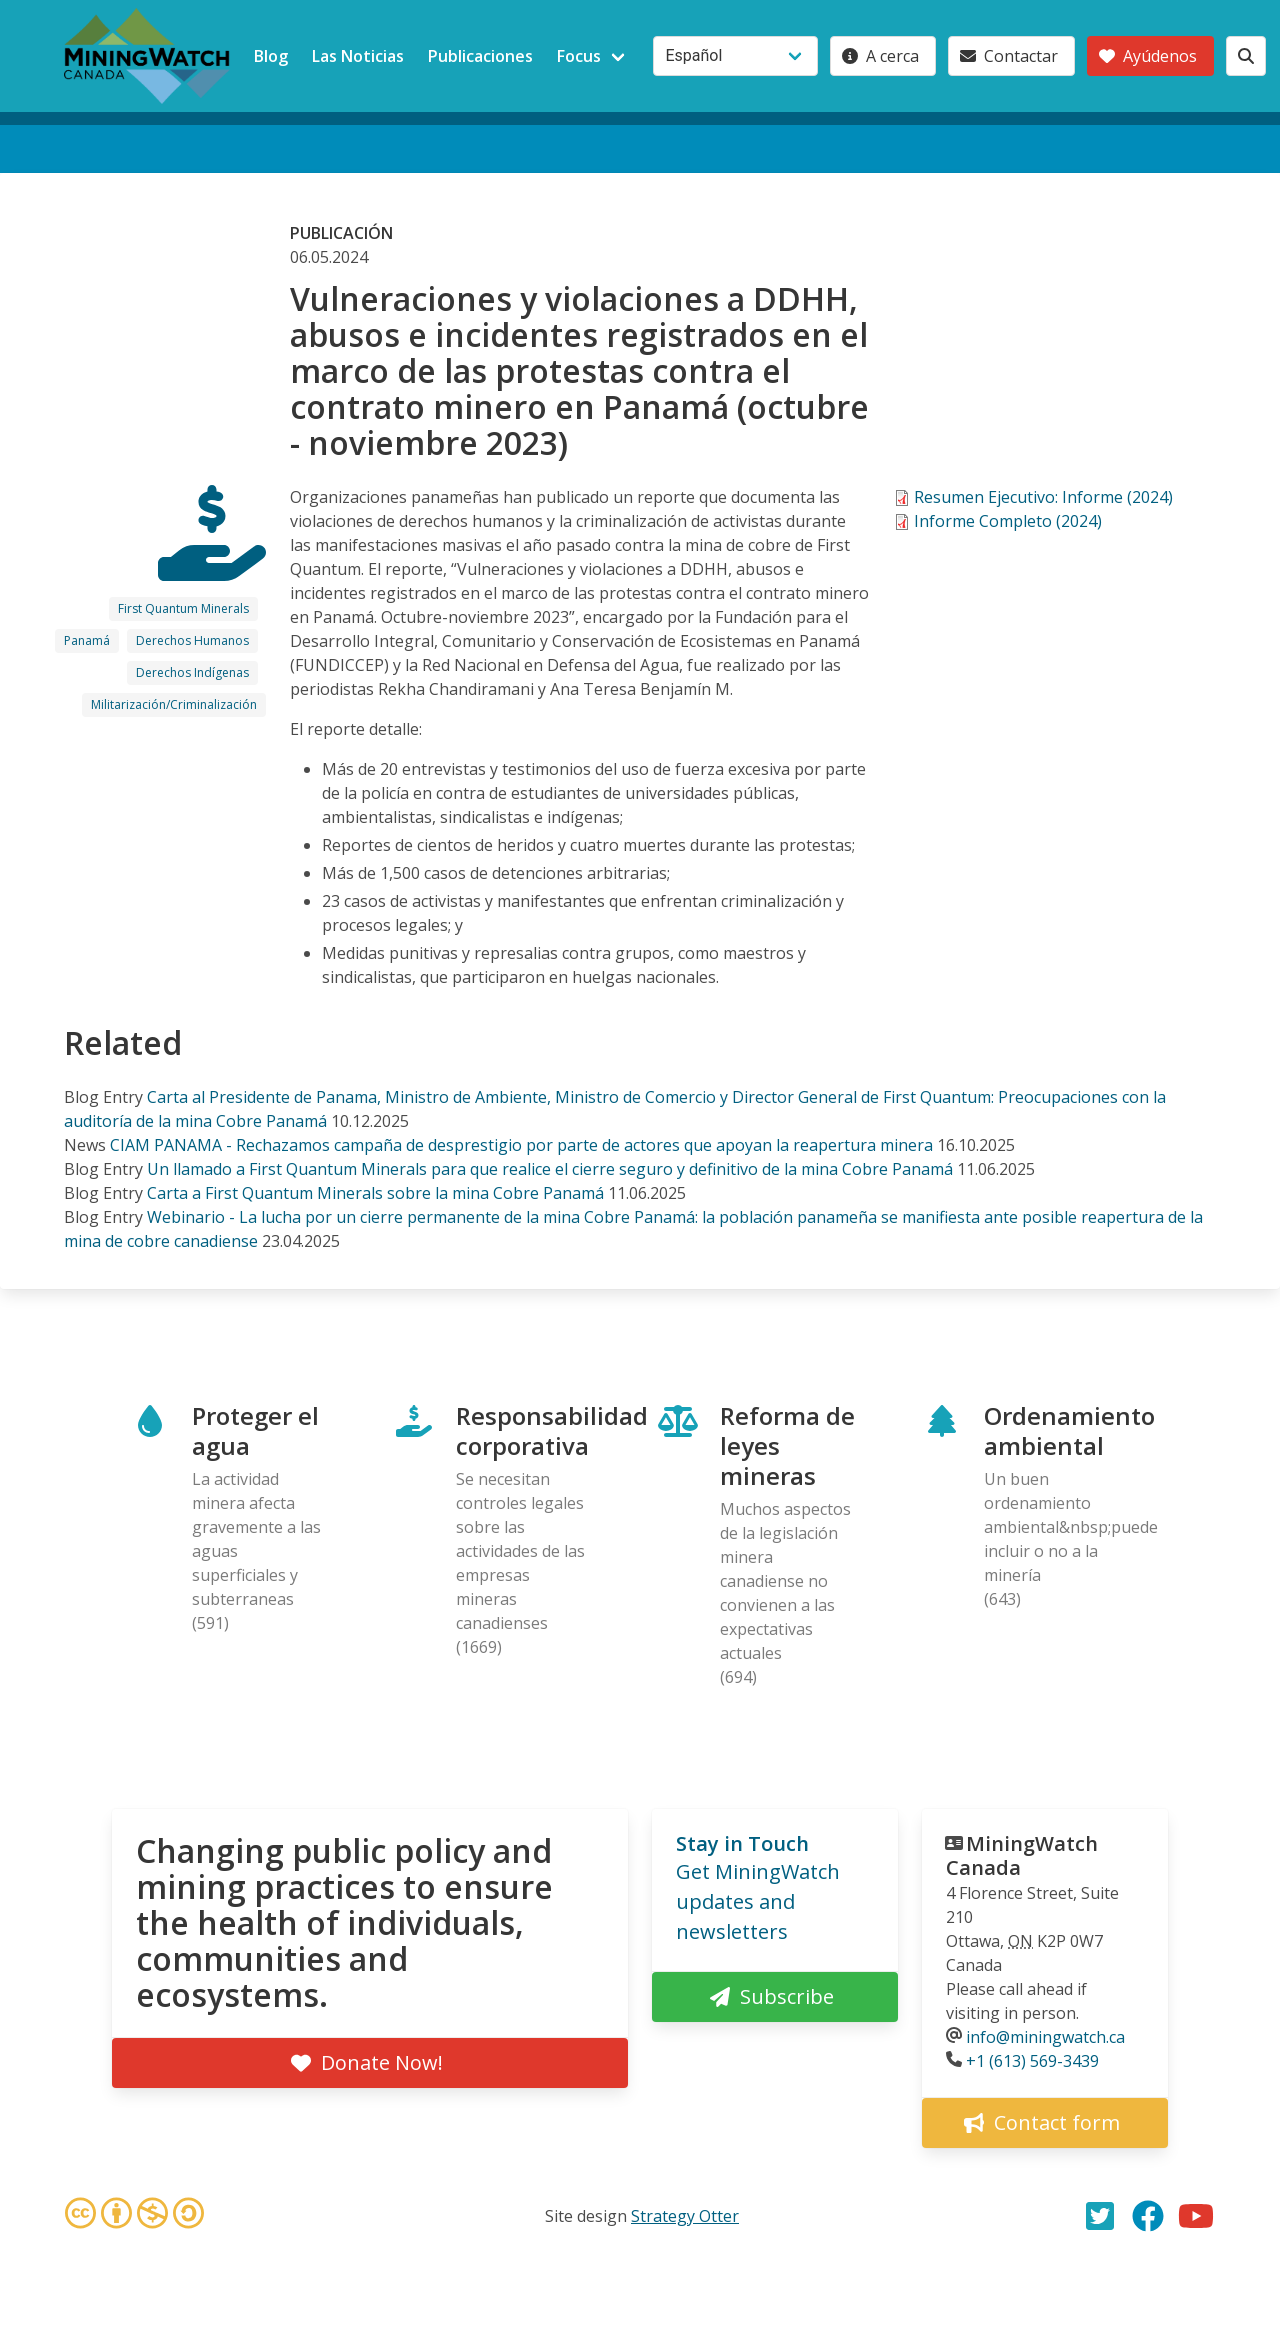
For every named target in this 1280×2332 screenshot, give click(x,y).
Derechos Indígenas (192, 672)
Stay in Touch (742, 1843)
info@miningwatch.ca (1045, 2037)
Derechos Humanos (192, 640)
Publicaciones (480, 56)
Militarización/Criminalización (174, 704)
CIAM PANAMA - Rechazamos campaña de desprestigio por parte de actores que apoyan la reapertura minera (521, 1145)
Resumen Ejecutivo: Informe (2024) (1043, 497)
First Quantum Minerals (183, 608)
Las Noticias (358, 56)
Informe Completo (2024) (1008, 521)
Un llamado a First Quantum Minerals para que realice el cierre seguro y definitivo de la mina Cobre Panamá (552, 1169)
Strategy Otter (685, 2216)
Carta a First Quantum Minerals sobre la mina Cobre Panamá (375, 1193)
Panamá (87, 640)
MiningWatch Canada (1022, 1855)
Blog (271, 56)
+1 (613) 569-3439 (1032, 2061)
